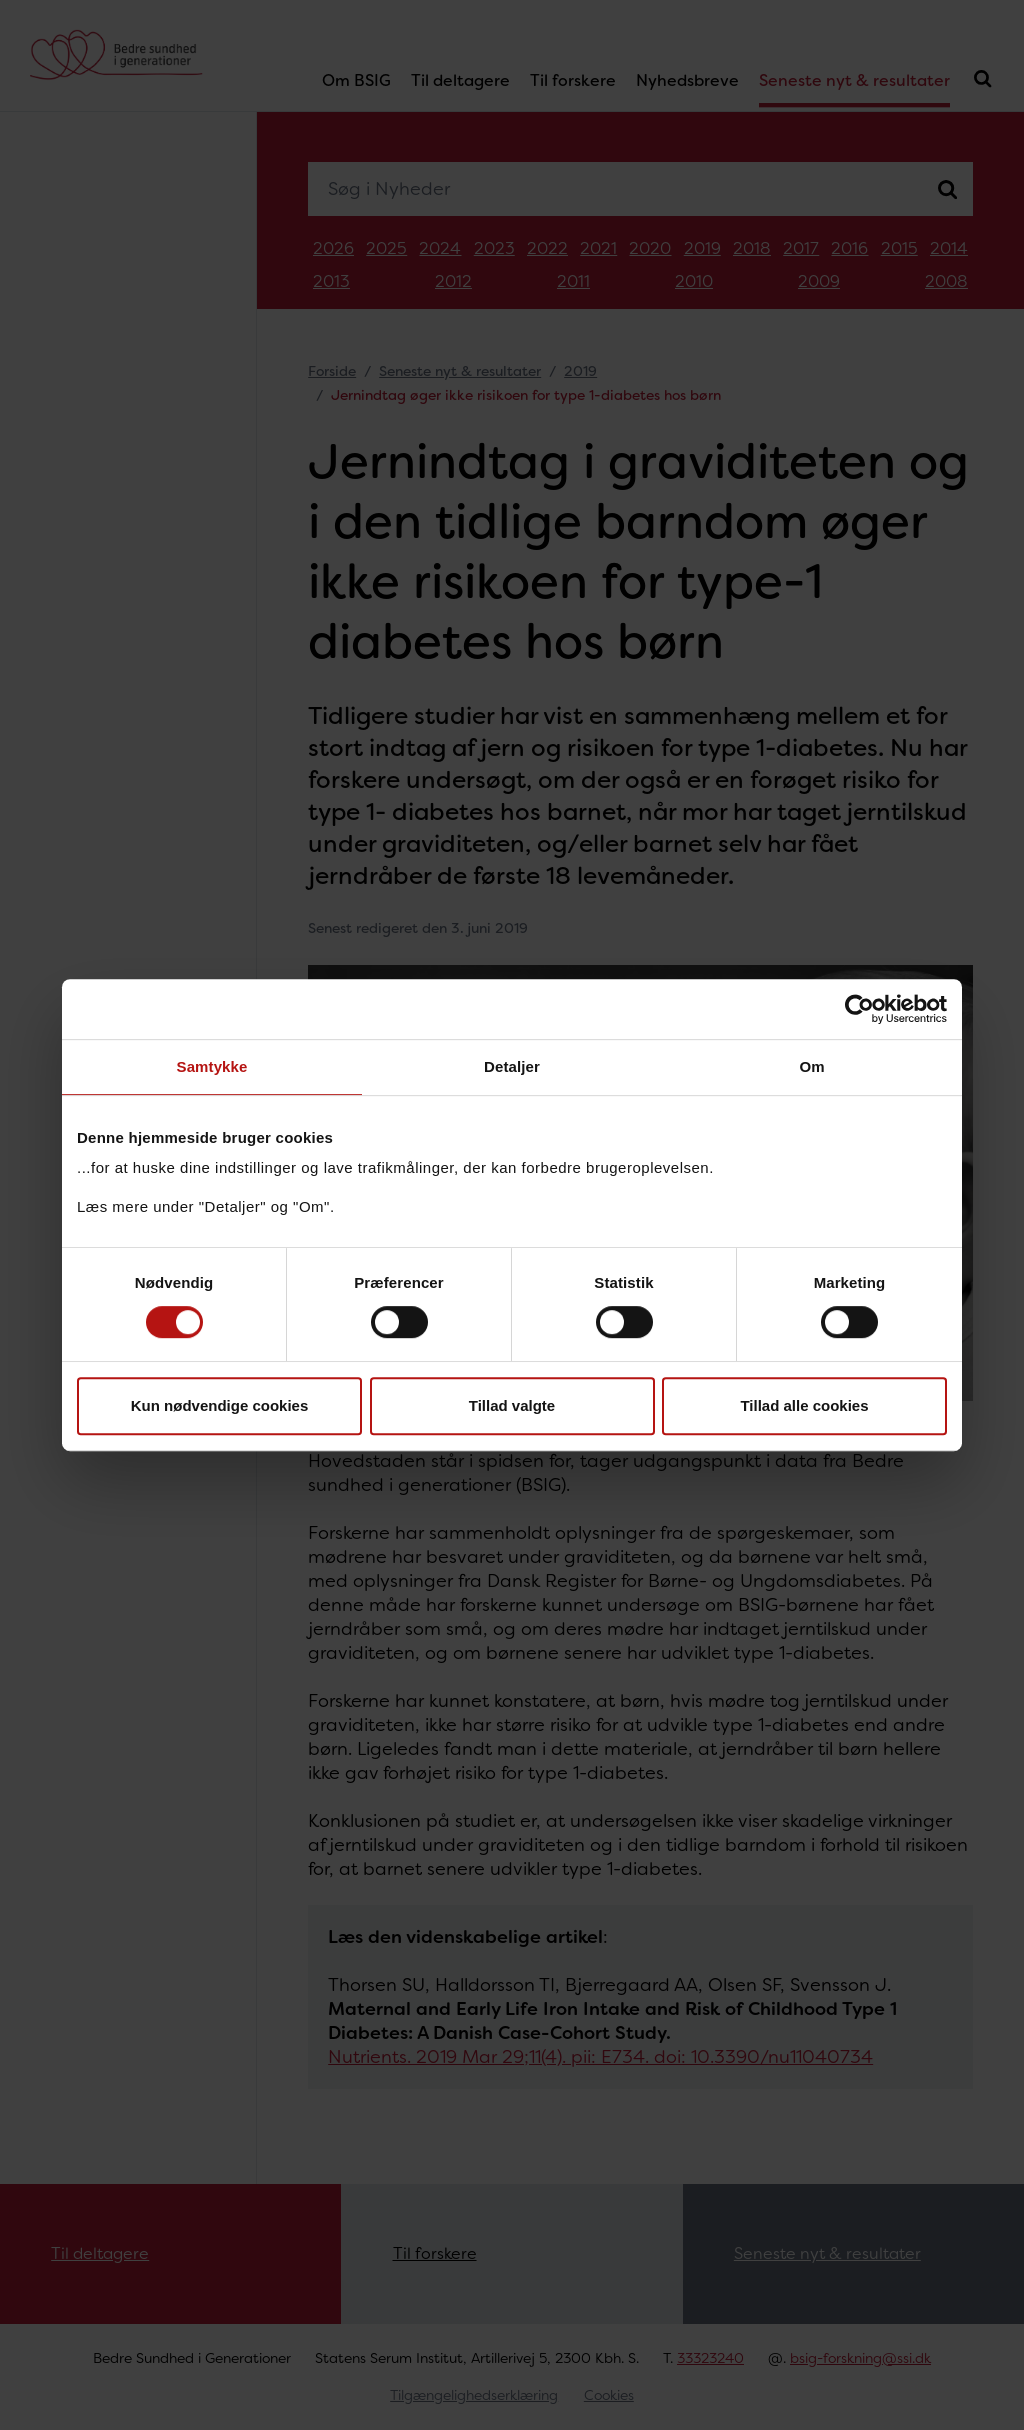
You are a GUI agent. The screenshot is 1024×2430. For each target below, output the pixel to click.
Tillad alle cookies (804, 1405)
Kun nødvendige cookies (220, 1405)
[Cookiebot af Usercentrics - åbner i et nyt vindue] (859, 1009)
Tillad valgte (512, 1405)
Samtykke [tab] (212, 1066)
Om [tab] (811, 1066)
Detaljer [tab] (512, 1066)
